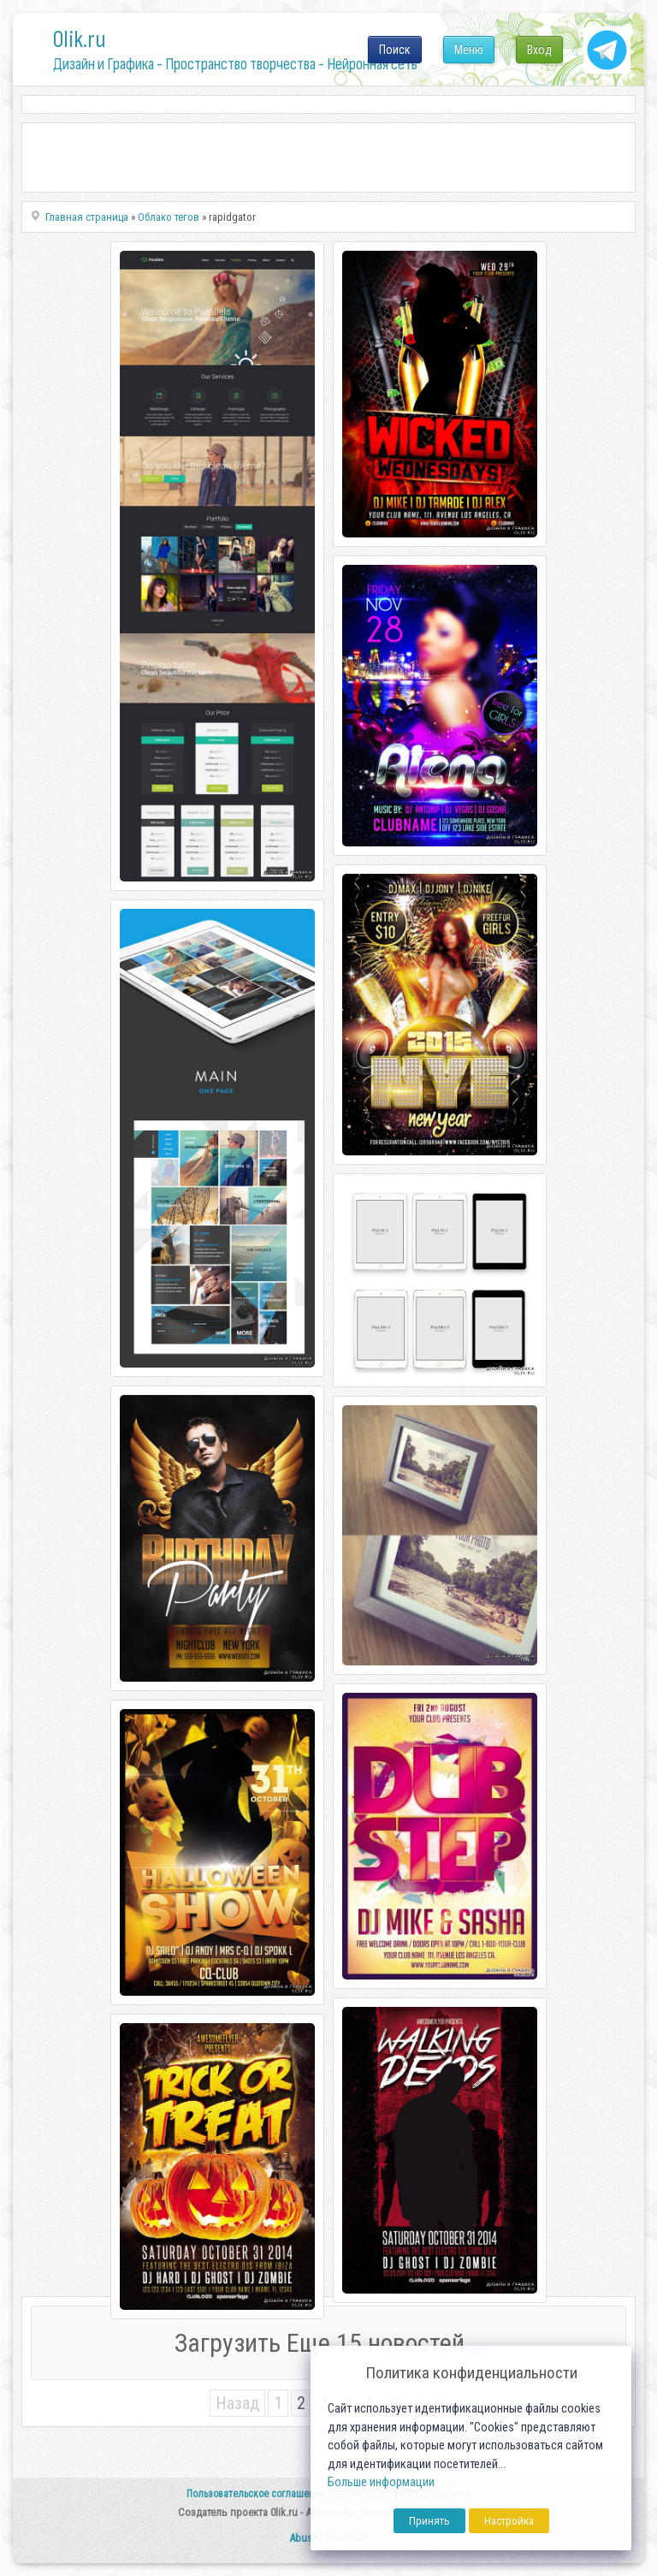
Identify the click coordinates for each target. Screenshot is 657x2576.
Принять (429, 2520)
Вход (539, 49)
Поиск (395, 49)
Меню (468, 49)
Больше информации (381, 2482)
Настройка (509, 2520)
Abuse (303, 2537)
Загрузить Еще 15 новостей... (328, 2343)
